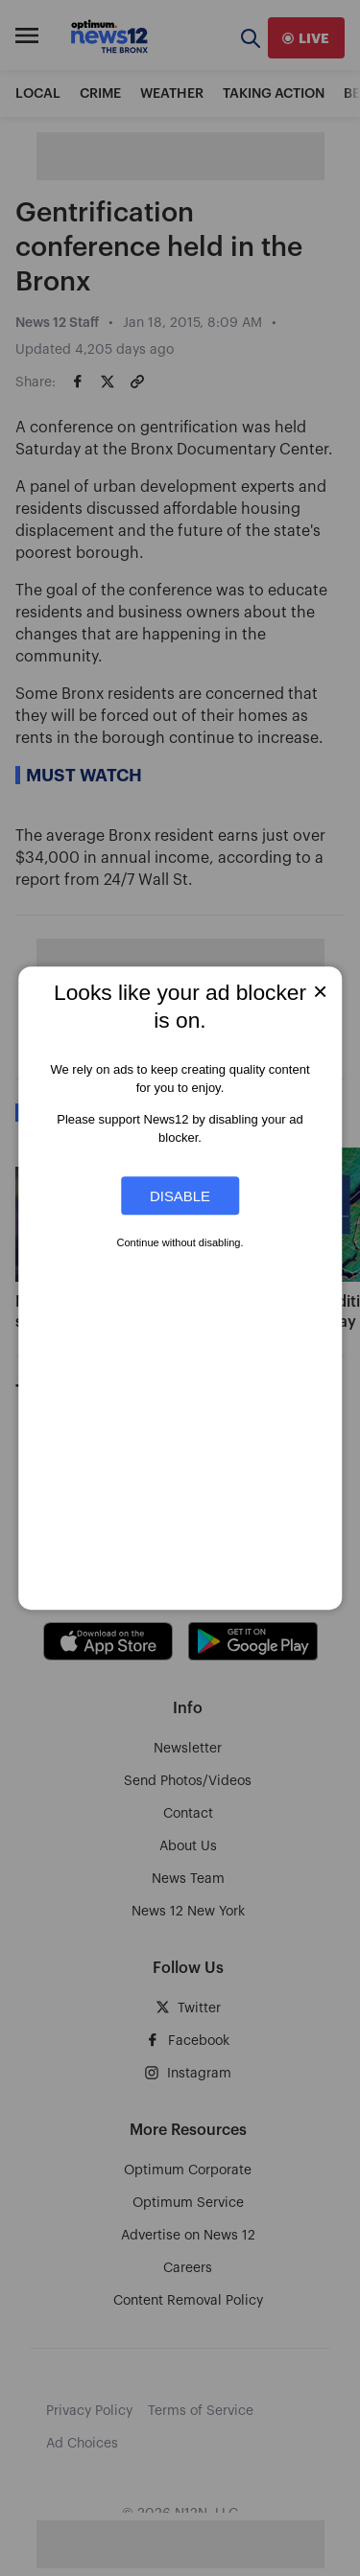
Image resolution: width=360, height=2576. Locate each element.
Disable (180, 1196)
